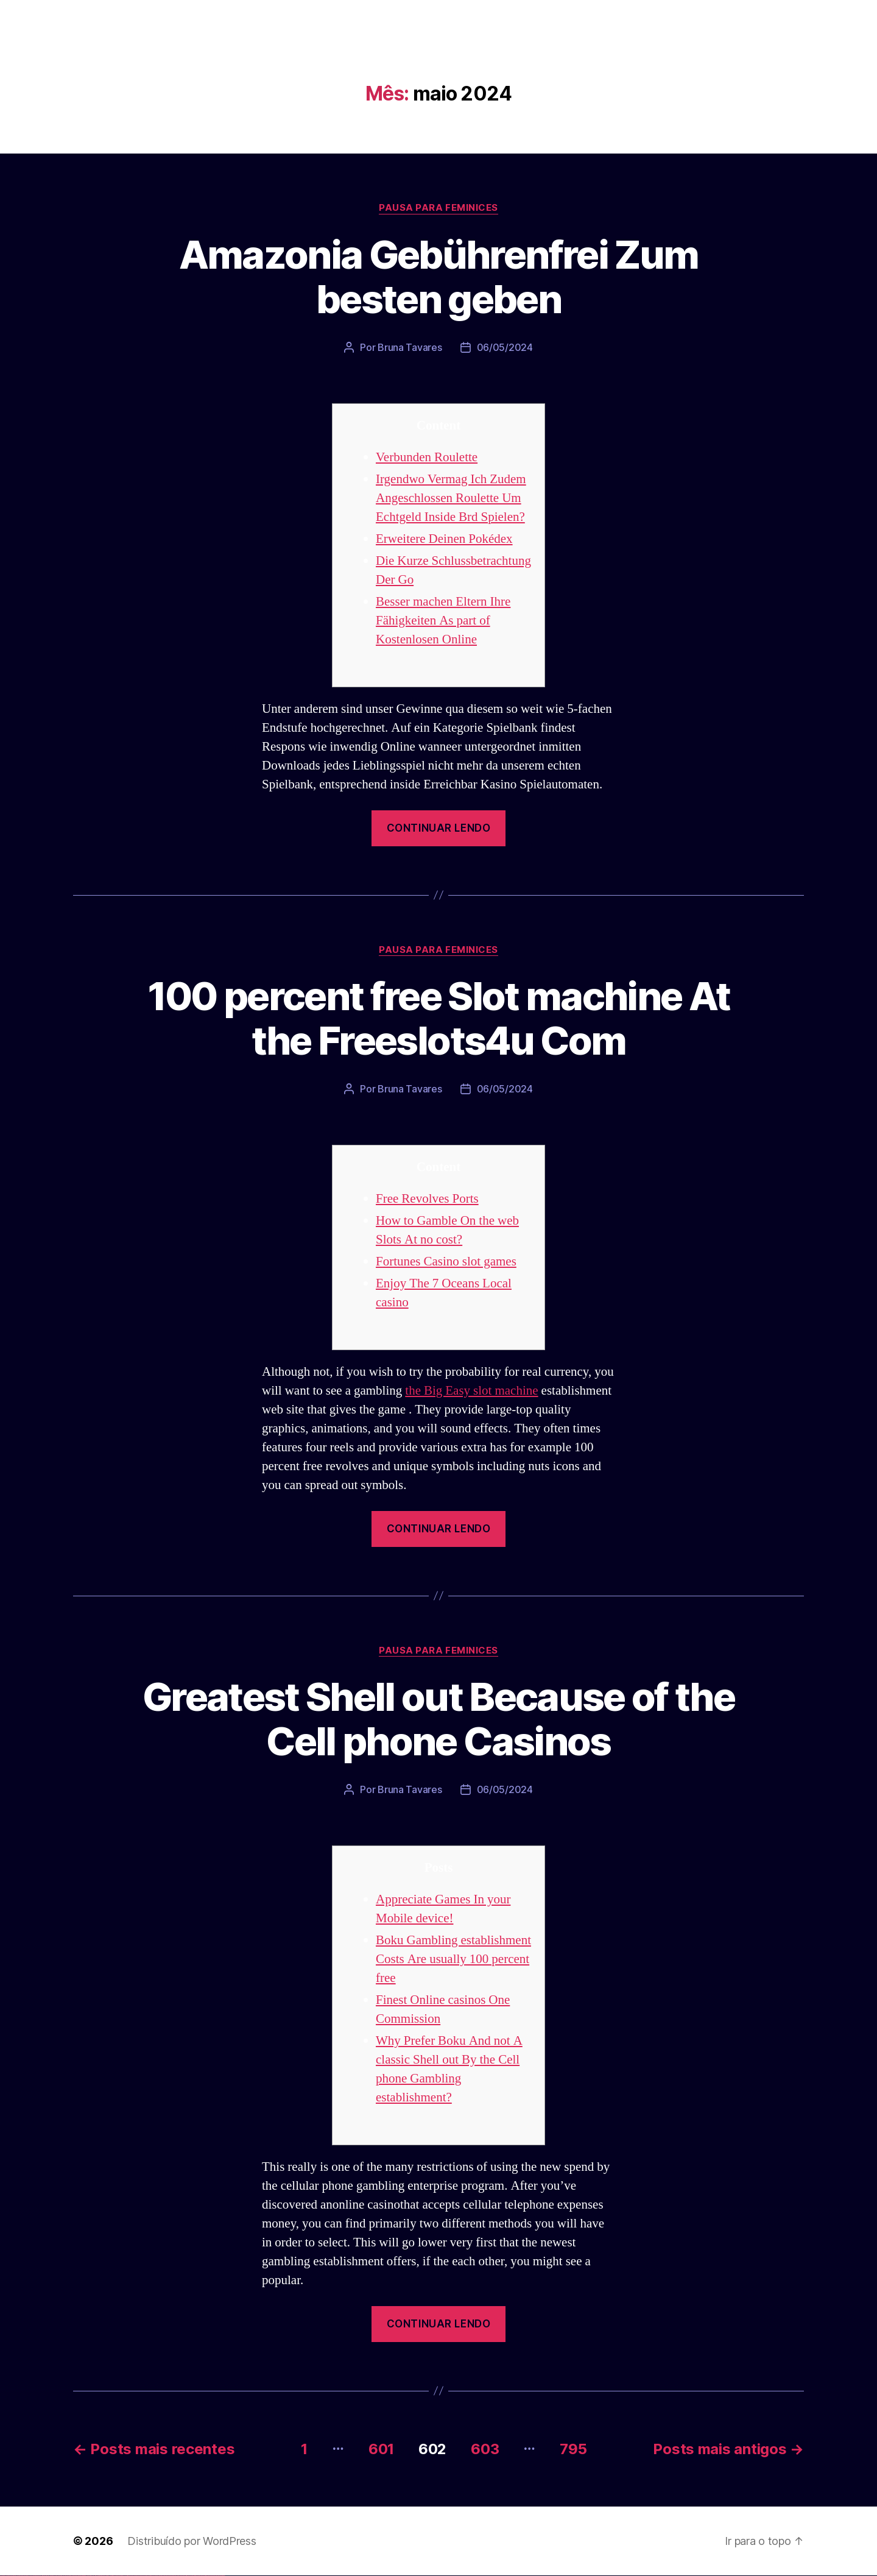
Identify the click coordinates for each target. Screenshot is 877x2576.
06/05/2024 (505, 347)
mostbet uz (134, 2575)
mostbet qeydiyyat (222, 2575)
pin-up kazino (119, 2575)
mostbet (130, 2575)
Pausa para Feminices (438, 207)
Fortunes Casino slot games (446, 1261)
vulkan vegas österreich (52, 2575)
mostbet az (180, 2575)
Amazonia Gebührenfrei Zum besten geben (439, 276)
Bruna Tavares (410, 347)
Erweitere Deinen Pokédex (444, 539)
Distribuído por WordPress (191, 2541)
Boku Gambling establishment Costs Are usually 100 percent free (453, 1959)
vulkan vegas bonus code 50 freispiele (71, 2575)
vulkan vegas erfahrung (61, 2575)
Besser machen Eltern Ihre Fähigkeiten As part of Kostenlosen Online (443, 620)
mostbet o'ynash (164, 2575)
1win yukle (95, 2575)
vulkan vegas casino (12, 2575)
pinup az (107, 2575)
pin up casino (102, 2575)
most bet (174, 2575)
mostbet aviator (198, 2575)
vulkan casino (7, 2575)
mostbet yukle (189, 2575)
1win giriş (82, 2575)
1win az (81, 2575)
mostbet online (154, 2575)
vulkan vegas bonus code (36, 2575)
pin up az (128, 2575)
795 (573, 2449)
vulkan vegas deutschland (27, 2575)
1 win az (88, 2575)
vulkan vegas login (19, 2575)
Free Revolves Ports (427, 1199)
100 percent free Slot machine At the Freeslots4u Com (438, 1018)
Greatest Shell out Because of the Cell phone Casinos (438, 1718)
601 (381, 2449)
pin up (98, 2575)
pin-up (105, 2575)
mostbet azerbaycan (209, 2575)
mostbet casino (159, 2575)
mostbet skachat (139, 2575)
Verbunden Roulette (426, 457)
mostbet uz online (169, 2575)
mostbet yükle (216, 2575)
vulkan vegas (2, 2575)
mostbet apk (144, 2575)
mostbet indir (194, 2575)
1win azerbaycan (91, 2575)
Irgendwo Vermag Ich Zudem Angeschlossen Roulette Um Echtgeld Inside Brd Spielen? (451, 498)
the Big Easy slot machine (471, 1390)
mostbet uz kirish (148, 2575)
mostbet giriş (185, 2575)
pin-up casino (115, 2575)
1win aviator (85, 2575)
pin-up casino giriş (110, 2575)
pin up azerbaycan (124, 2575)
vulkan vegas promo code (44, 2575)
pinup (100, 2575)
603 (485, 2449)
